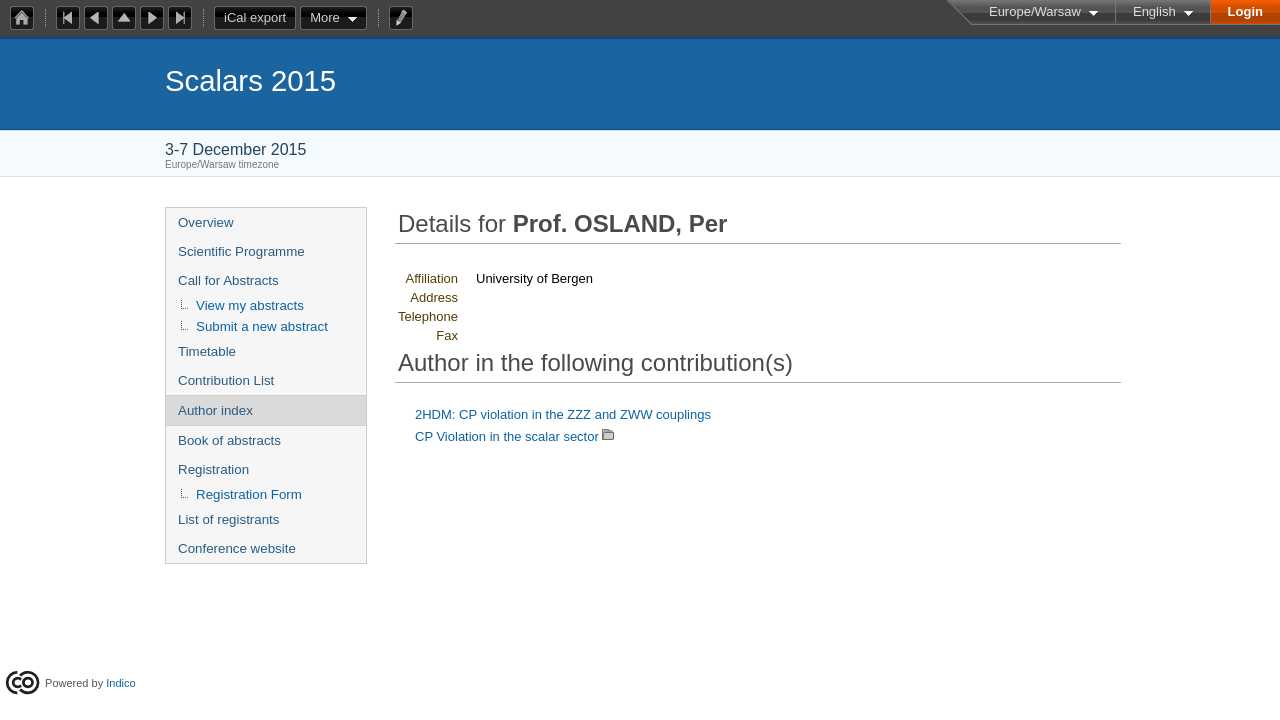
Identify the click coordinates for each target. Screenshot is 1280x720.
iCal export (260, 18)
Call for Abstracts (228, 280)
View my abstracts (250, 305)
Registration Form (249, 494)
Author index (215, 410)
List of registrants (228, 519)
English (1154, 11)
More (325, 17)
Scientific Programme (241, 251)
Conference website (237, 548)
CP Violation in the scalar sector (507, 436)
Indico (120, 683)
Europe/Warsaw (1035, 11)
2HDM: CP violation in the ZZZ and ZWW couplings (563, 414)
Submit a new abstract (262, 326)
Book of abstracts (229, 440)
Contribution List (226, 380)
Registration (213, 469)
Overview (206, 222)
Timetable (207, 351)
